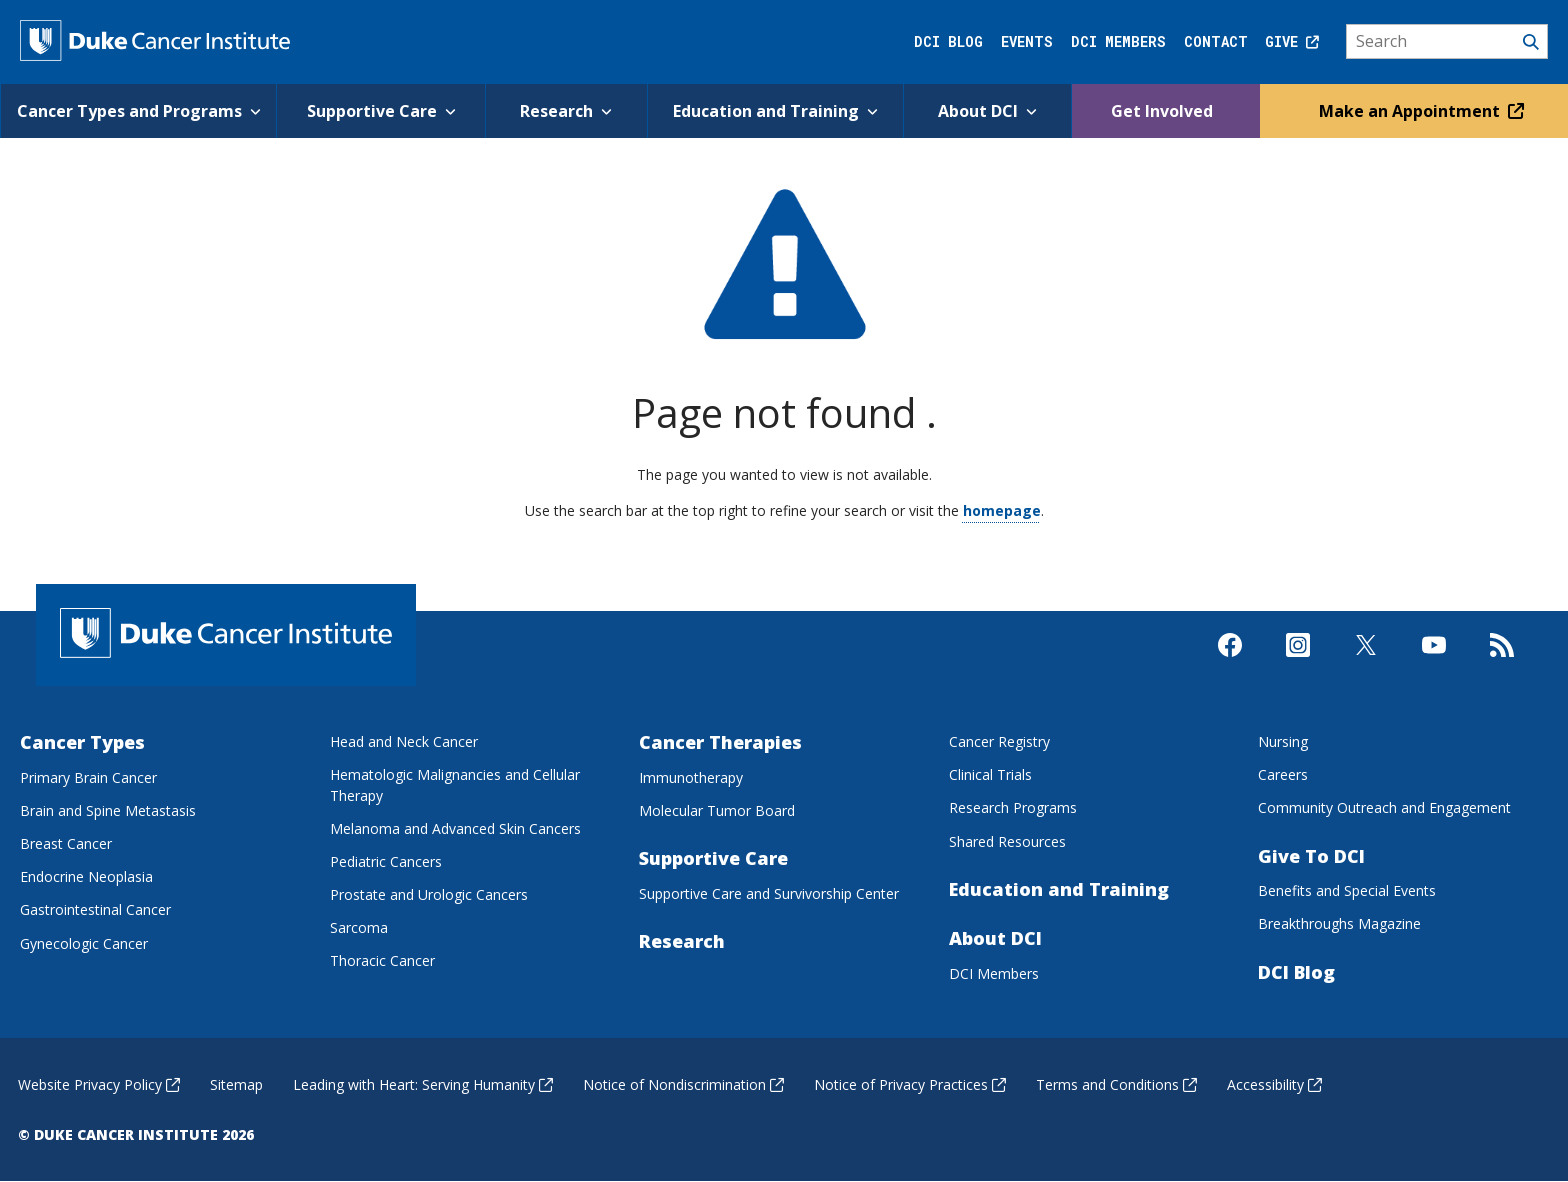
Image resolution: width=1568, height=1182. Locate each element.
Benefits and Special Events (1347, 890)
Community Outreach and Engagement (1384, 807)
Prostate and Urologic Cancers (429, 894)
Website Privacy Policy (99, 1084)
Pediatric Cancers (386, 861)
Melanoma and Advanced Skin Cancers (455, 828)
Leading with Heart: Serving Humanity (423, 1084)
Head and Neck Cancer (404, 741)
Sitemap (236, 1084)
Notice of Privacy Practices (910, 1084)
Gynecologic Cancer (84, 943)
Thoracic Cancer (382, 960)
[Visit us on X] (1366, 662)
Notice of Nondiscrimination (683, 1084)
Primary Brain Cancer (88, 777)
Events (1027, 41)
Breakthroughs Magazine (1339, 923)
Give (1292, 41)
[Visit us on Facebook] (1230, 662)
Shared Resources (1007, 841)
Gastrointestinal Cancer (95, 909)
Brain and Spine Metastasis (108, 810)
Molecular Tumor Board (717, 810)
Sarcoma (359, 927)
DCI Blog (948, 41)
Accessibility (1274, 1084)
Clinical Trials (990, 774)
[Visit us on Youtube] (1434, 662)
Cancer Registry (999, 741)
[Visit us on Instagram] (1298, 662)
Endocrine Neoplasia (86, 876)
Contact (1216, 41)
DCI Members (1118, 41)
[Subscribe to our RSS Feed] (1502, 662)
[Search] (1447, 42)
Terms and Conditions (1116, 1084)
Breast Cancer (66, 843)
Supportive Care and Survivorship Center (769, 893)
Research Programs (1013, 807)
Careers (1283, 774)
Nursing (1283, 741)
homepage (1002, 510)
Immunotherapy (691, 777)
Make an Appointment (1418, 111)
